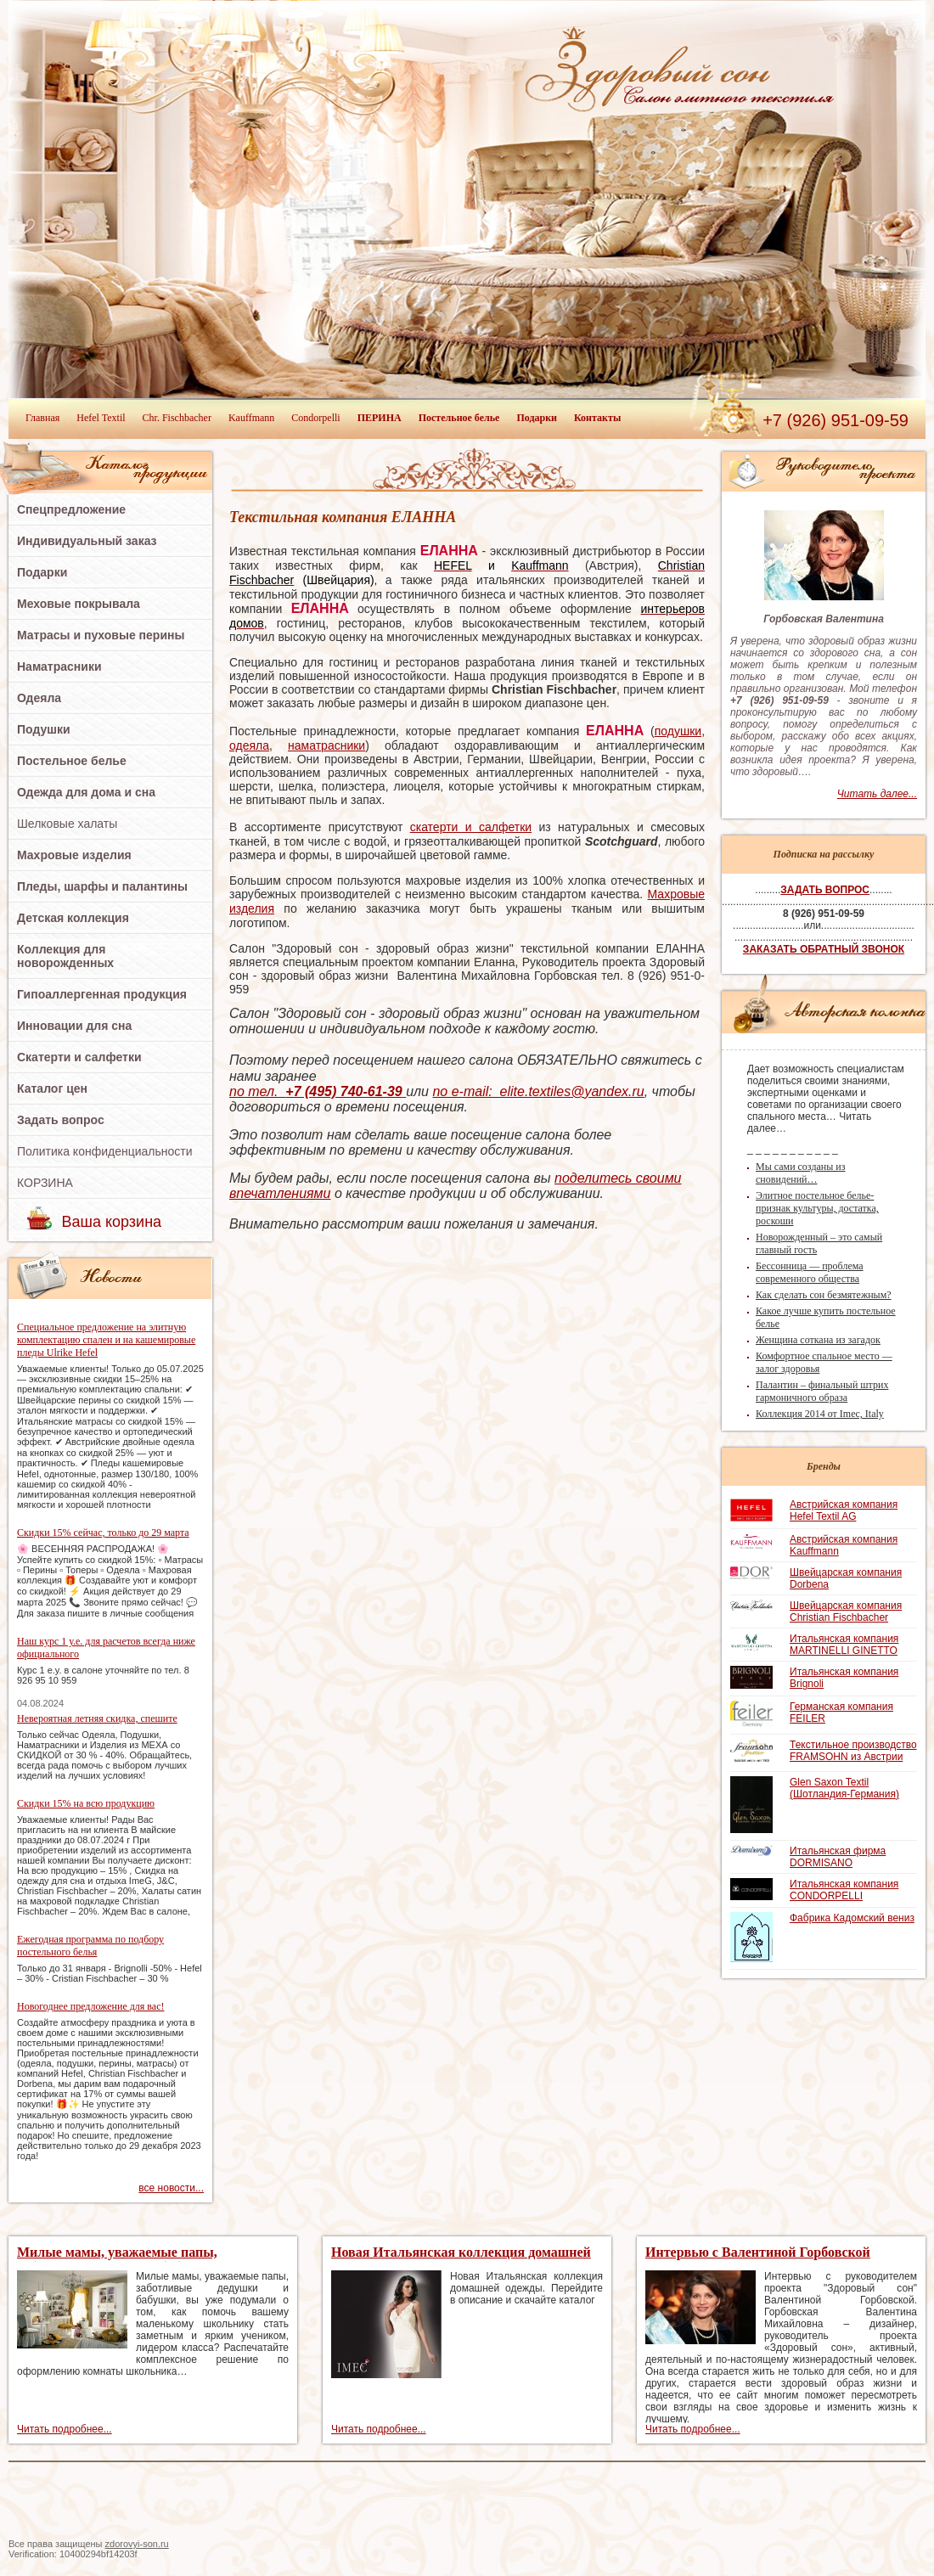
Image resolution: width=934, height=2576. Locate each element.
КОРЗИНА (45, 1183)
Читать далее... (877, 794)
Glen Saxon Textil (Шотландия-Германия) (844, 1788)
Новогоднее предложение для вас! (91, 2006)
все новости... (171, 2188)
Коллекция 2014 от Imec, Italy (820, 1414)
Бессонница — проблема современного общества (810, 1272)
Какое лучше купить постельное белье (826, 1317)
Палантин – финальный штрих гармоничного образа (822, 1391)
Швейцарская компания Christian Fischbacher (846, 1611)
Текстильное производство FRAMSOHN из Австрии (853, 1751)
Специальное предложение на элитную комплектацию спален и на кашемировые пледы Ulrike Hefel (106, 1339)
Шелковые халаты (67, 823)
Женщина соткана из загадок (818, 1340)
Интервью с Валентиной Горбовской (757, 2252)
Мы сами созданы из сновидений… (800, 1173)
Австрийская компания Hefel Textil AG (843, 1510)
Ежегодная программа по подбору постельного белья (90, 1945)
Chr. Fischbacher (177, 418)
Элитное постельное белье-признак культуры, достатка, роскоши (817, 1208)
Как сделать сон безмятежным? (824, 1295)
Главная (42, 418)
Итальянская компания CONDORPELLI (844, 1890)
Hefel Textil (100, 418)
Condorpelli (315, 418)
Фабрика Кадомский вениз (852, 1918)
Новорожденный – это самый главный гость (819, 1243)
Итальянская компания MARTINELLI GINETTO (844, 1644)
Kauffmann (251, 418)
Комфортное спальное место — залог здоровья (824, 1362)
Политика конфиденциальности (105, 1151)
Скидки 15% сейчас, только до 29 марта (103, 1532)
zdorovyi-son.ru (137, 2544)
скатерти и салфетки (471, 827)
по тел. (317, 1091)
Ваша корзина (112, 1221)
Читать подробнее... (64, 2429)
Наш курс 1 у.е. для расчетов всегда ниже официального (106, 1647)
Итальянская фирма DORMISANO (838, 1857)
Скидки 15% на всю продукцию (86, 1803)
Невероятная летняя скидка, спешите (97, 1718)
